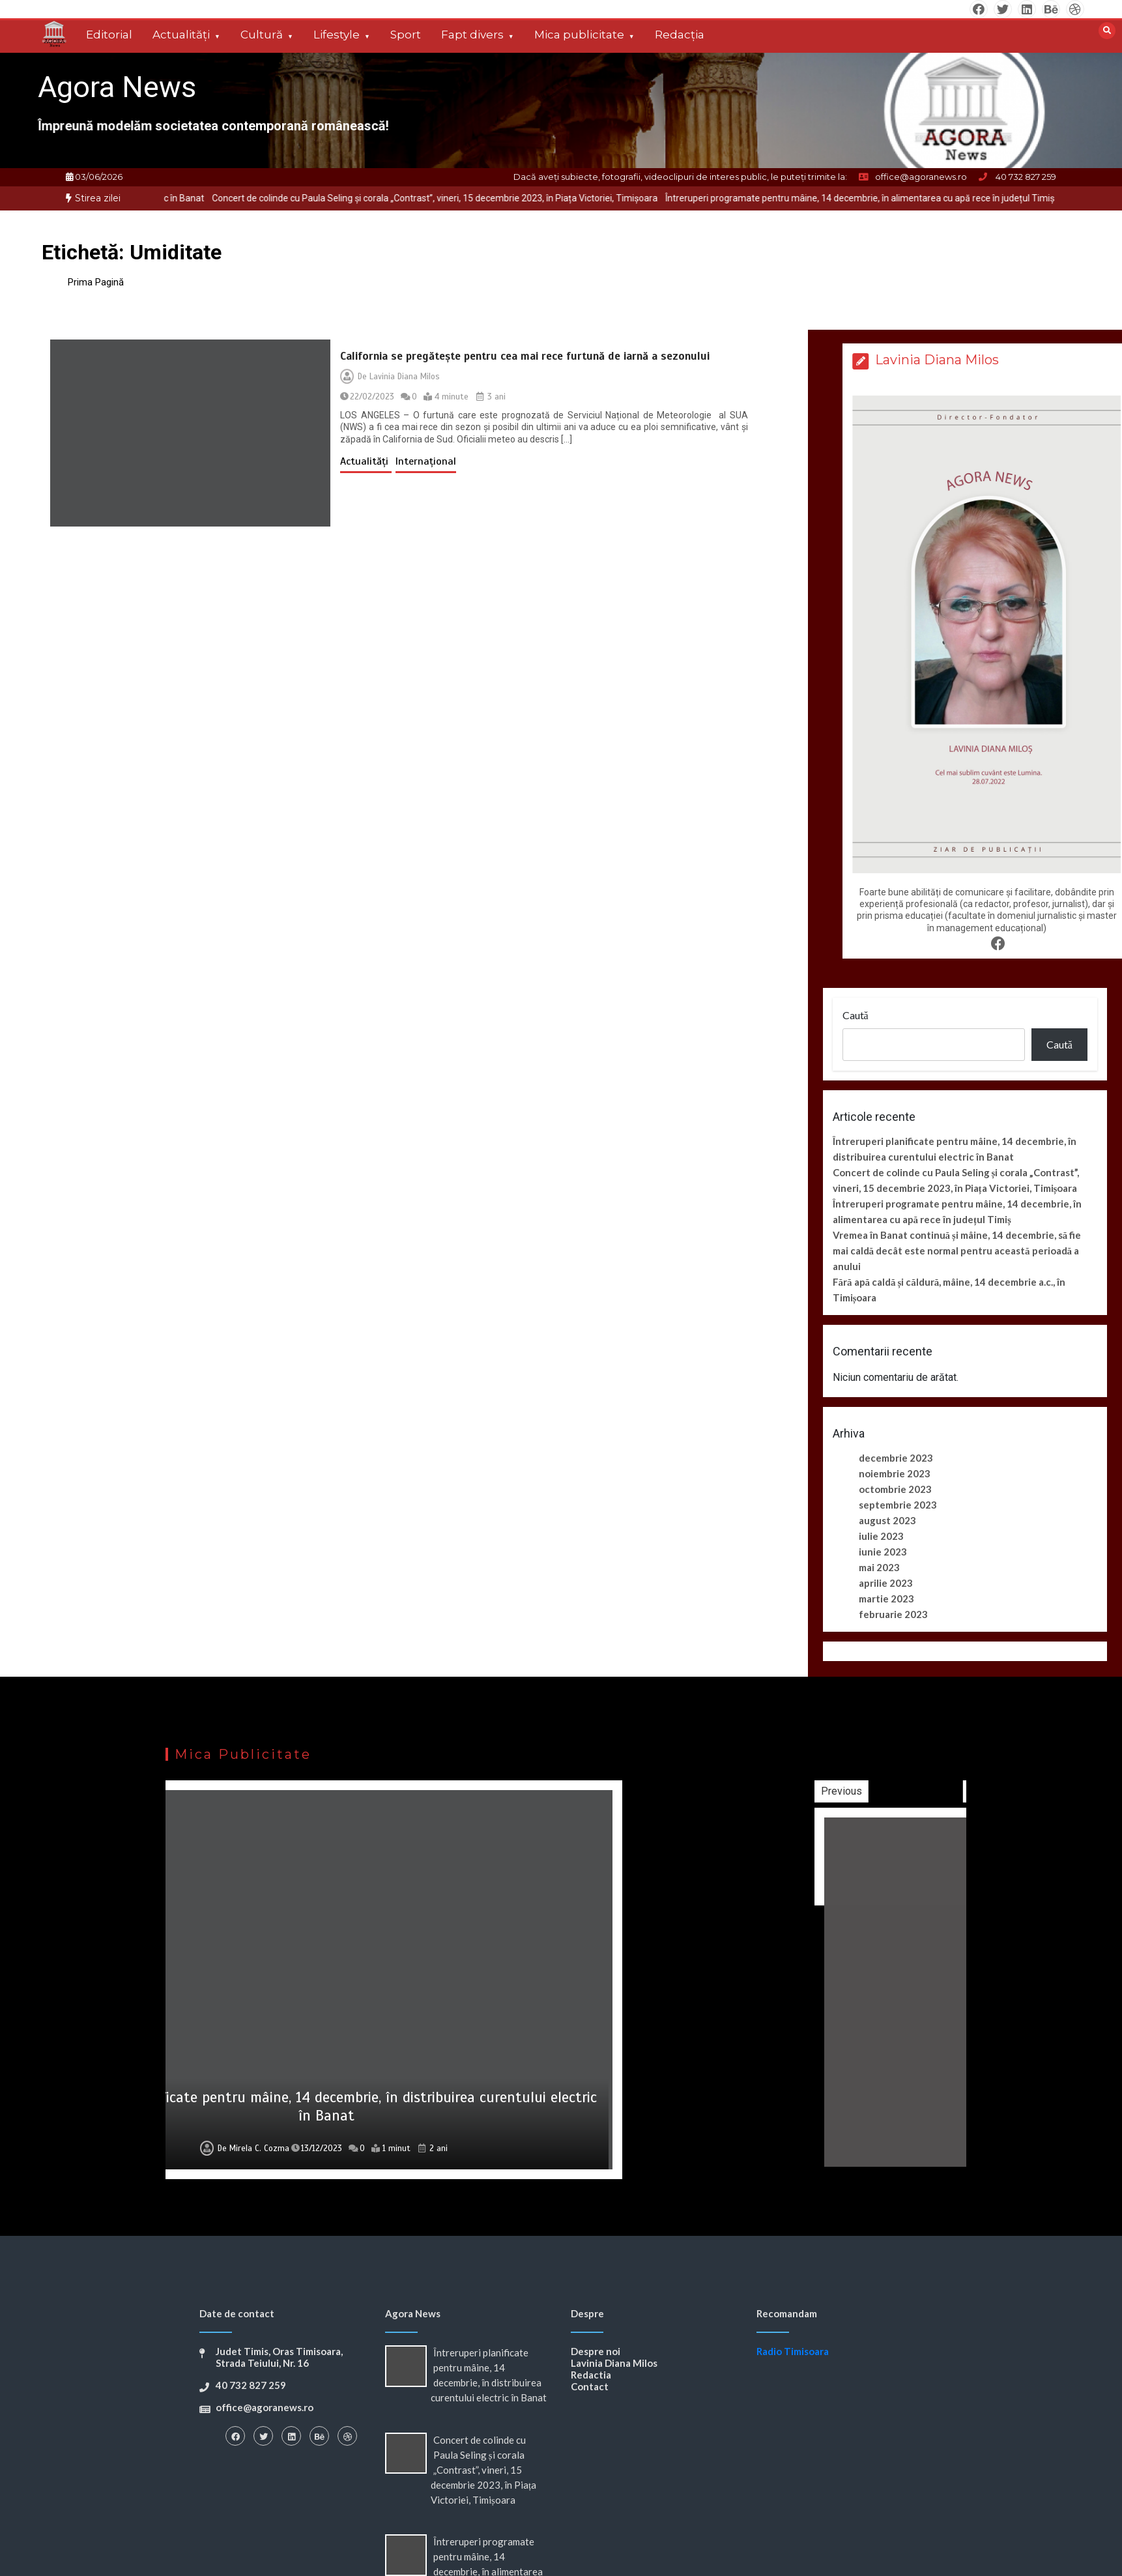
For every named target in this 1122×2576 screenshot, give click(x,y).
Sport (405, 34)
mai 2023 (879, 1567)
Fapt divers (472, 34)
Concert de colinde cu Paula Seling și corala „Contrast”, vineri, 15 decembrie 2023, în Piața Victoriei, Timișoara (478, 198)
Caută (855, 1015)
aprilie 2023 (886, 1583)
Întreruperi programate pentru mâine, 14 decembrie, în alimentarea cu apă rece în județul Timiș (903, 198)
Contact (590, 2386)
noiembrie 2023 (894, 1473)
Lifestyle (336, 34)
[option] (478, 198)
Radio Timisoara (792, 2351)
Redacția (679, 34)
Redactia (591, 2375)
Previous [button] (955, 1791)
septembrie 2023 (898, 1505)
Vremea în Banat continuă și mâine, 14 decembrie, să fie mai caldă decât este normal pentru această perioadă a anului (957, 1250)
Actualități (181, 34)
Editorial (109, 34)
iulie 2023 (881, 1536)
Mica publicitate (579, 34)
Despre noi (595, 2351)
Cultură (261, 34)
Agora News (117, 87)
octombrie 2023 (895, 1489)
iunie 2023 (883, 1551)
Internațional (426, 461)
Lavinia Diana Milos (404, 376)
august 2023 (887, 1520)
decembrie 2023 (896, 1458)
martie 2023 (886, 1598)
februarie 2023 (893, 1614)
